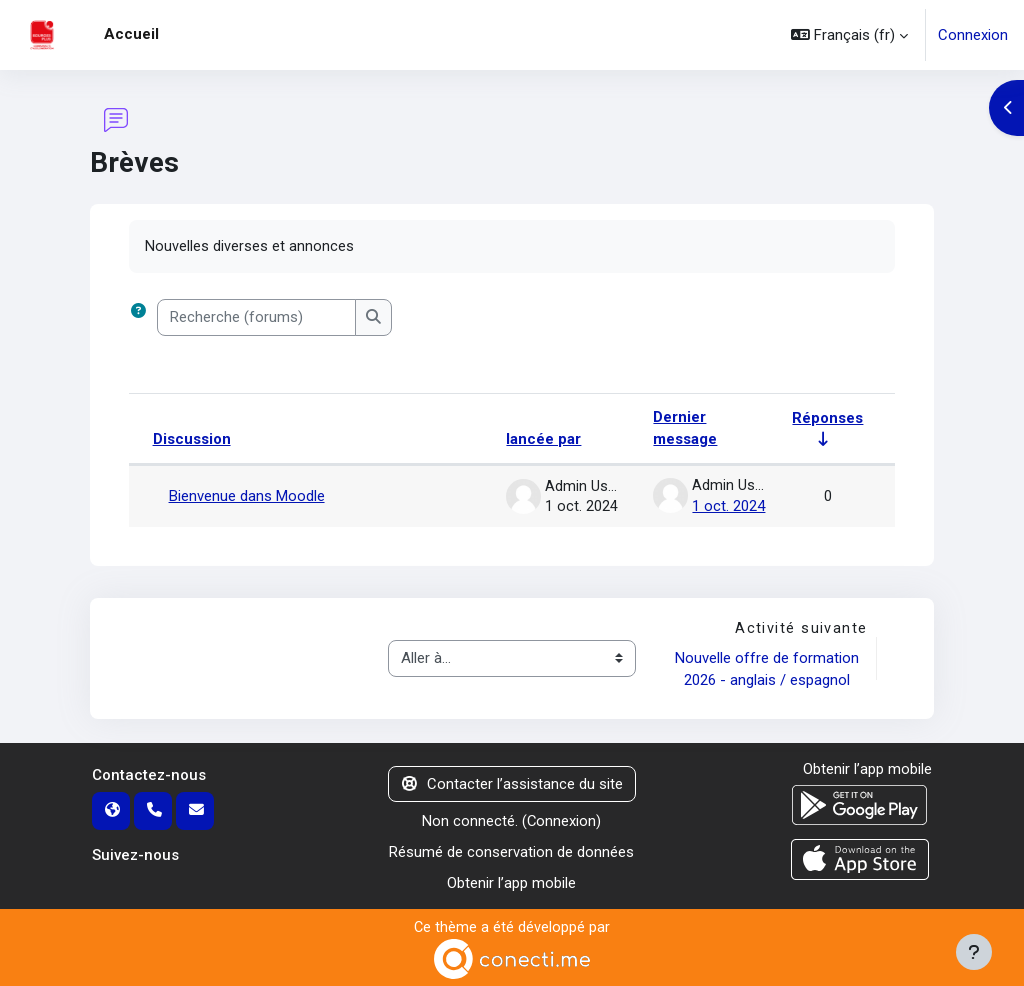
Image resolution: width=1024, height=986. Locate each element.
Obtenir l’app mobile (511, 881)
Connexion (973, 35)
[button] (849, 35)
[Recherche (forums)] (256, 318)
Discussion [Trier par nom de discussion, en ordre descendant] (192, 440)
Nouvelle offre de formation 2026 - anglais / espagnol (768, 668)
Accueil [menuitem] (131, 34)
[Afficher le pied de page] (974, 952)
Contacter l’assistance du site (512, 783)
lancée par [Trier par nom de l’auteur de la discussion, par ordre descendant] (543, 440)
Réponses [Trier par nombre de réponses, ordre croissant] (827, 417)
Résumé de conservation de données (511, 851)
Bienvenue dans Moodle (247, 496)
